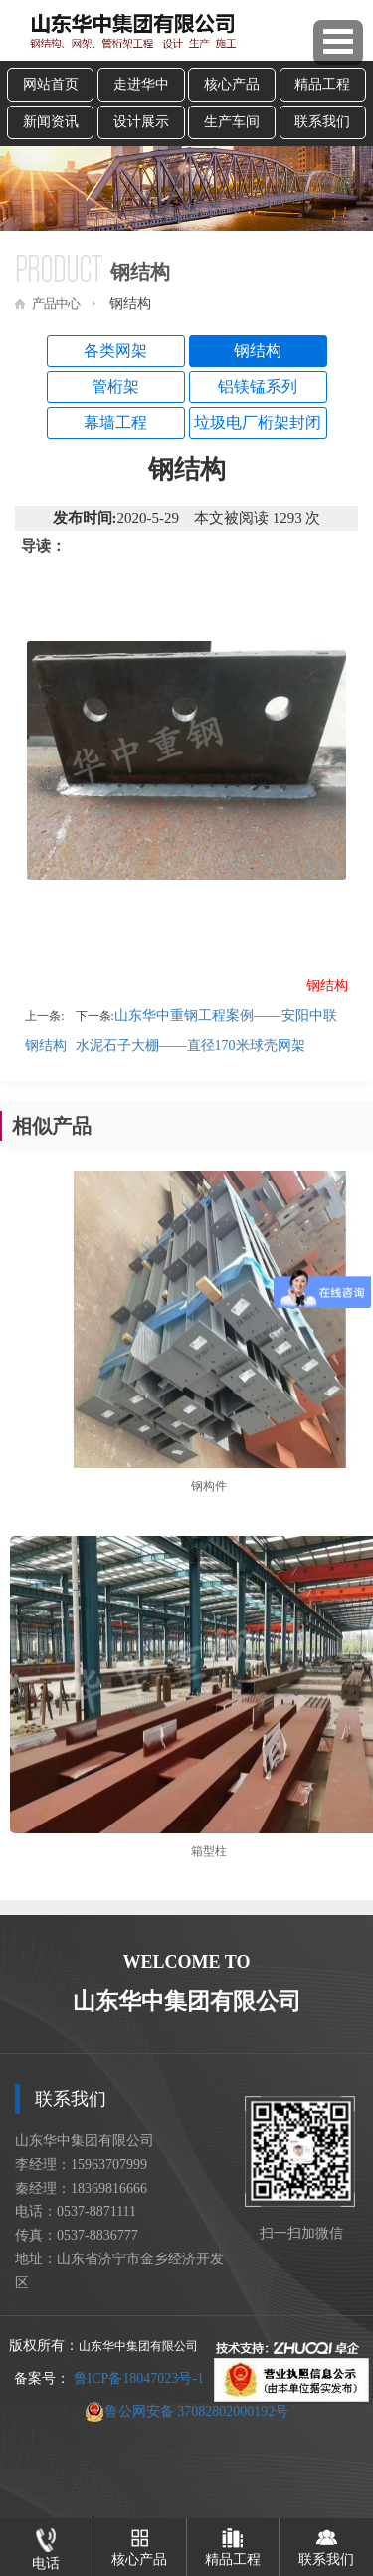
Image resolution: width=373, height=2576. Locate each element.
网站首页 (51, 84)
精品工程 (322, 84)
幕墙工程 (115, 422)
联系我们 (322, 121)
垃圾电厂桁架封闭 (257, 422)
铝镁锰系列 (257, 386)
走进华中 (141, 84)
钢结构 (257, 350)
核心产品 (232, 84)
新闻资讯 (51, 121)
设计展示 (141, 121)
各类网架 (115, 350)
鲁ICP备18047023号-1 (139, 2378)
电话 (46, 2544)
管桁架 (115, 386)
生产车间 (232, 121)
